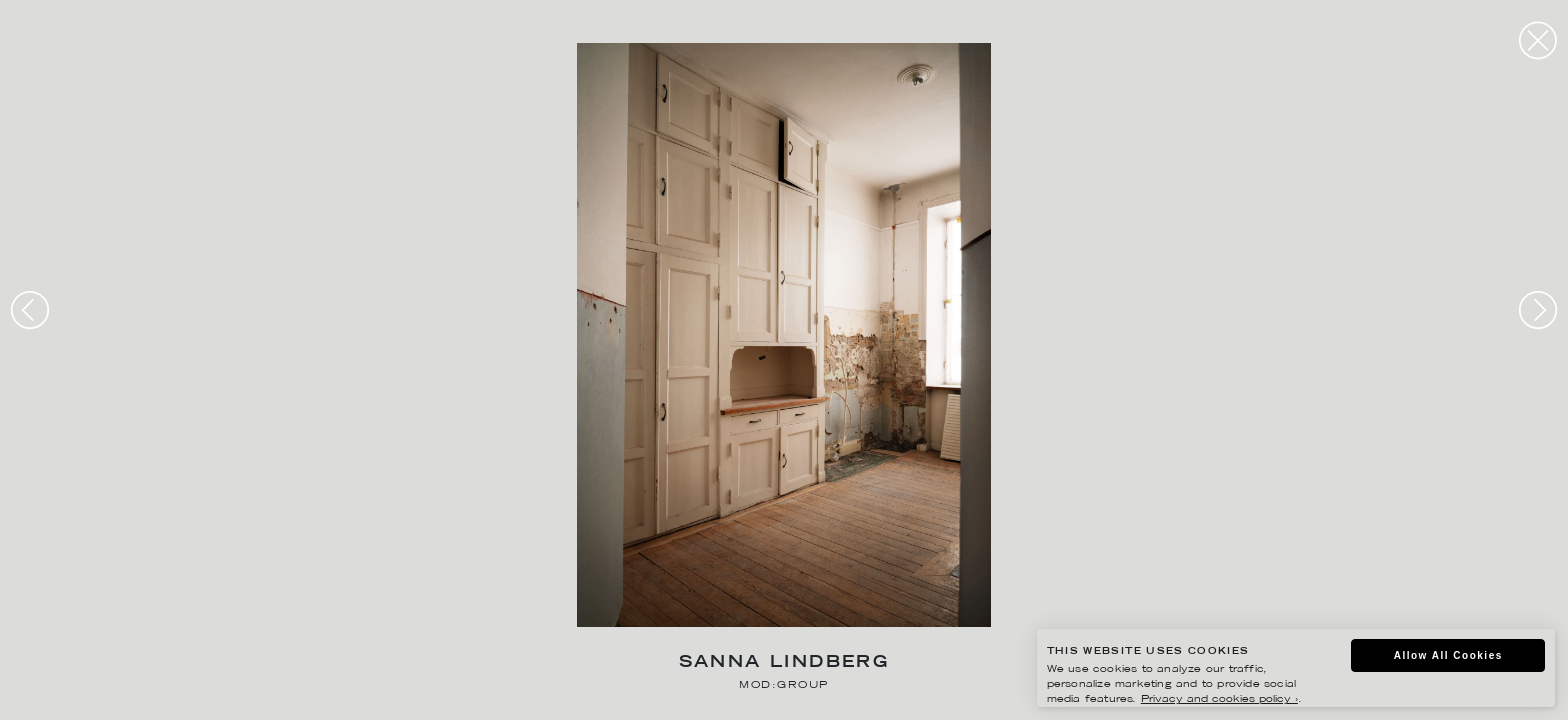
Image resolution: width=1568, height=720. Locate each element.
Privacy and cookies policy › (1219, 699)
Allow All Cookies (1448, 655)
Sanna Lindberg (784, 663)
